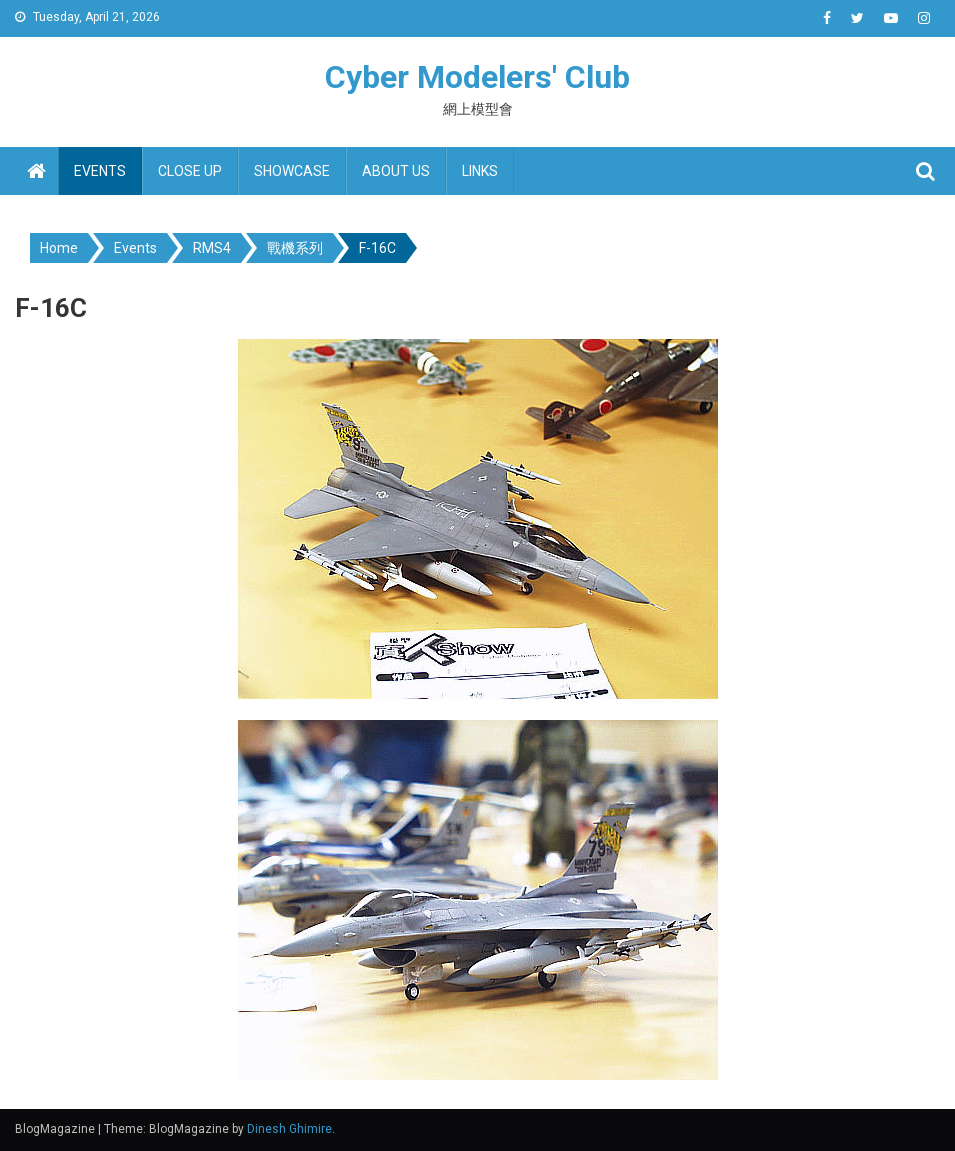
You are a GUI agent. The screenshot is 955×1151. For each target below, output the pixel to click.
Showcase (292, 171)
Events (100, 171)
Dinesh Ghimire (289, 1129)
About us (396, 171)
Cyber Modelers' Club (477, 77)
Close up (190, 171)
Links (480, 171)
